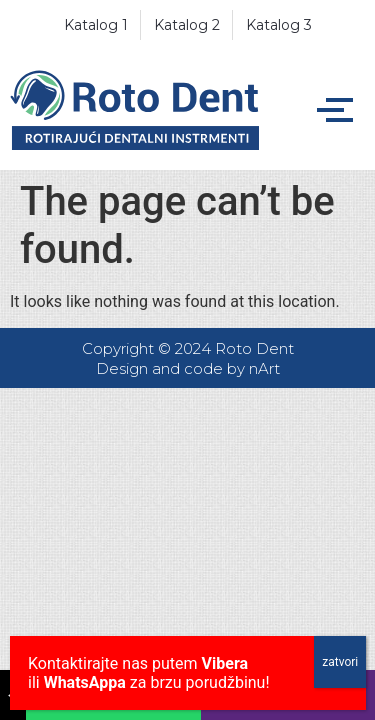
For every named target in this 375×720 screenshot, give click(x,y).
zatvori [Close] (340, 662)
